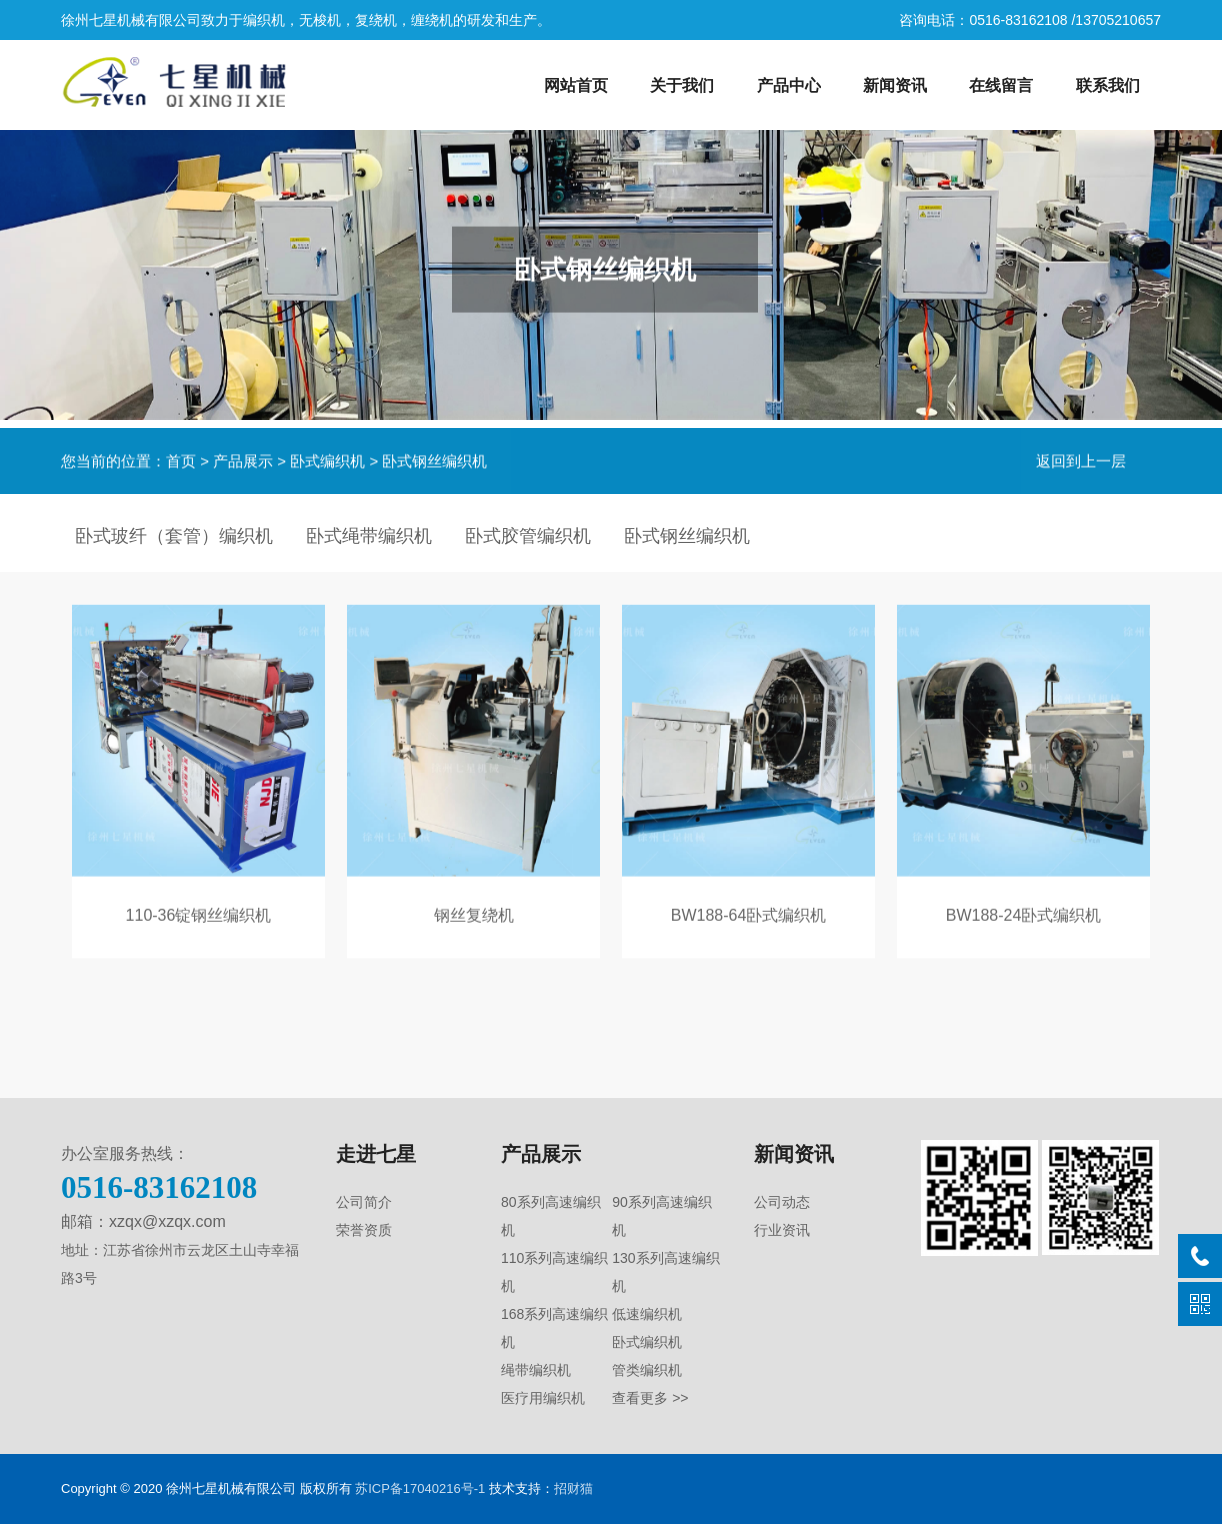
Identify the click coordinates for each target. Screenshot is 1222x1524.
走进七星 (376, 1154)
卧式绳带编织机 (369, 536)
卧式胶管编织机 (528, 536)
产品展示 (243, 456)
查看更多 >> (650, 1398)
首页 (181, 456)
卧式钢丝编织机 (434, 456)
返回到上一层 (1081, 456)
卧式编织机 (327, 456)
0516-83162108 (159, 1187)
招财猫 (573, 1488)
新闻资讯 (895, 85)
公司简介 (364, 1202)
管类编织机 (647, 1370)
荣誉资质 (364, 1230)
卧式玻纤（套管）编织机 (174, 536)
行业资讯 (782, 1230)
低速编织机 (647, 1314)
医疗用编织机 (543, 1398)
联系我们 (1108, 85)
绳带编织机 (536, 1370)
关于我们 (682, 85)
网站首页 (576, 85)
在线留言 (1001, 85)
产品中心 (789, 85)
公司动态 (782, 1202)
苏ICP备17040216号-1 (420, 1488)
